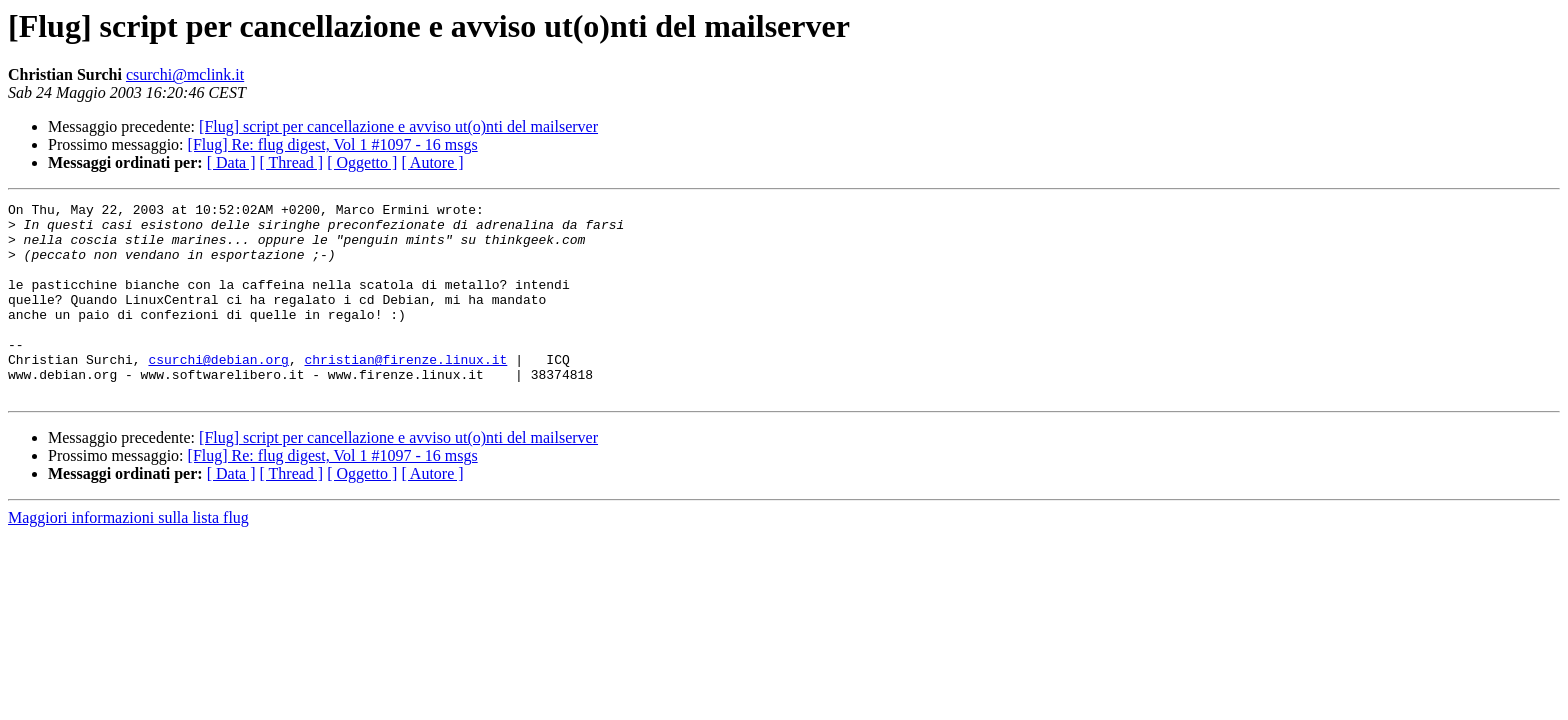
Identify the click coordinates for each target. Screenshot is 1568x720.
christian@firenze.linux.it (405, 392)
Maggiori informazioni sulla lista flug (128, 556)
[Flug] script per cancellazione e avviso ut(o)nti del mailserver (398, 126)
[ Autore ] (432, 162)
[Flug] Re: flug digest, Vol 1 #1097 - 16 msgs (333, 144)
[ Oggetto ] (362, 162)
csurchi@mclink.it (185, 74)
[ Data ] (231, 162)
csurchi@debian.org (218, 392)
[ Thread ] (292, 162)
